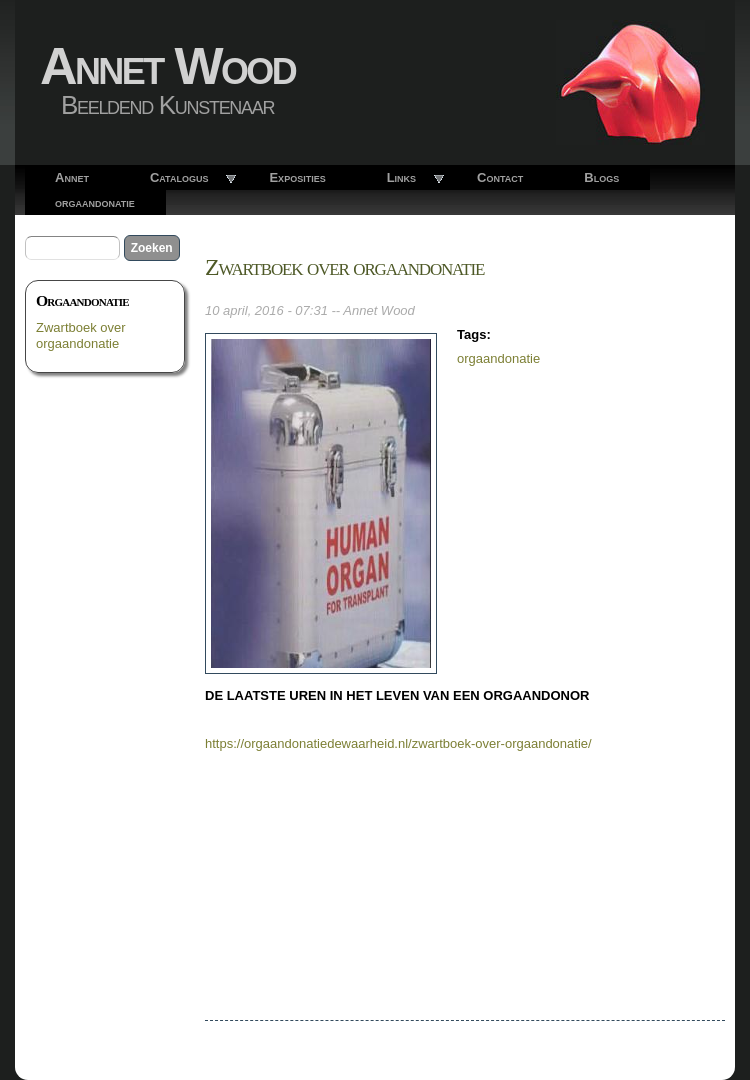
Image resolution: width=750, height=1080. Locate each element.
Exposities (297, 177)
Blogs (601, 177)
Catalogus (179, 177)
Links (401, 177)
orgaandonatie (95, 202)
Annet (72, 177)
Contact (500, 177)
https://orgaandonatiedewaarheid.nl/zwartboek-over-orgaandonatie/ (398, 743)
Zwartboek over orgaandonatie (81, 335)
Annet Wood (167, 66)
